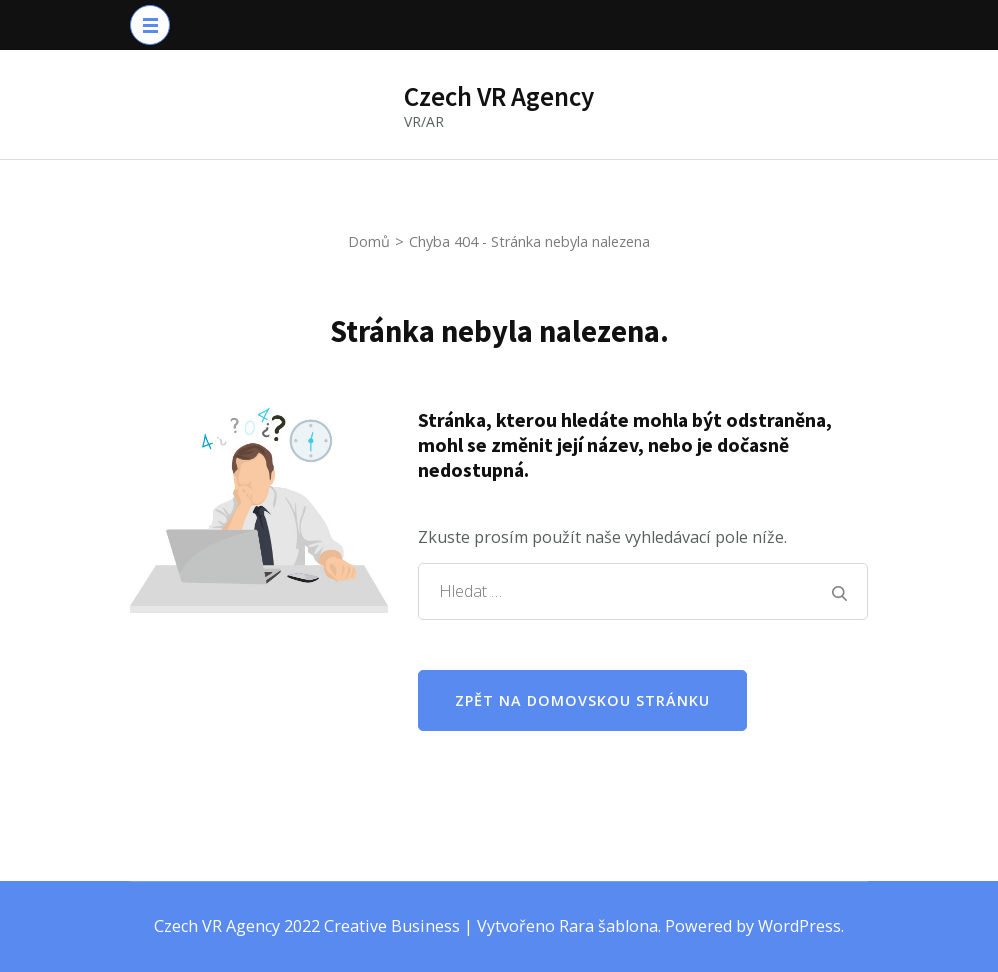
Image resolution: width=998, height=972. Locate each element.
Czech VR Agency (499, 96)
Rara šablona (608, 926)
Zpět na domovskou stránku (582, 700)
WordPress (799, 926)
